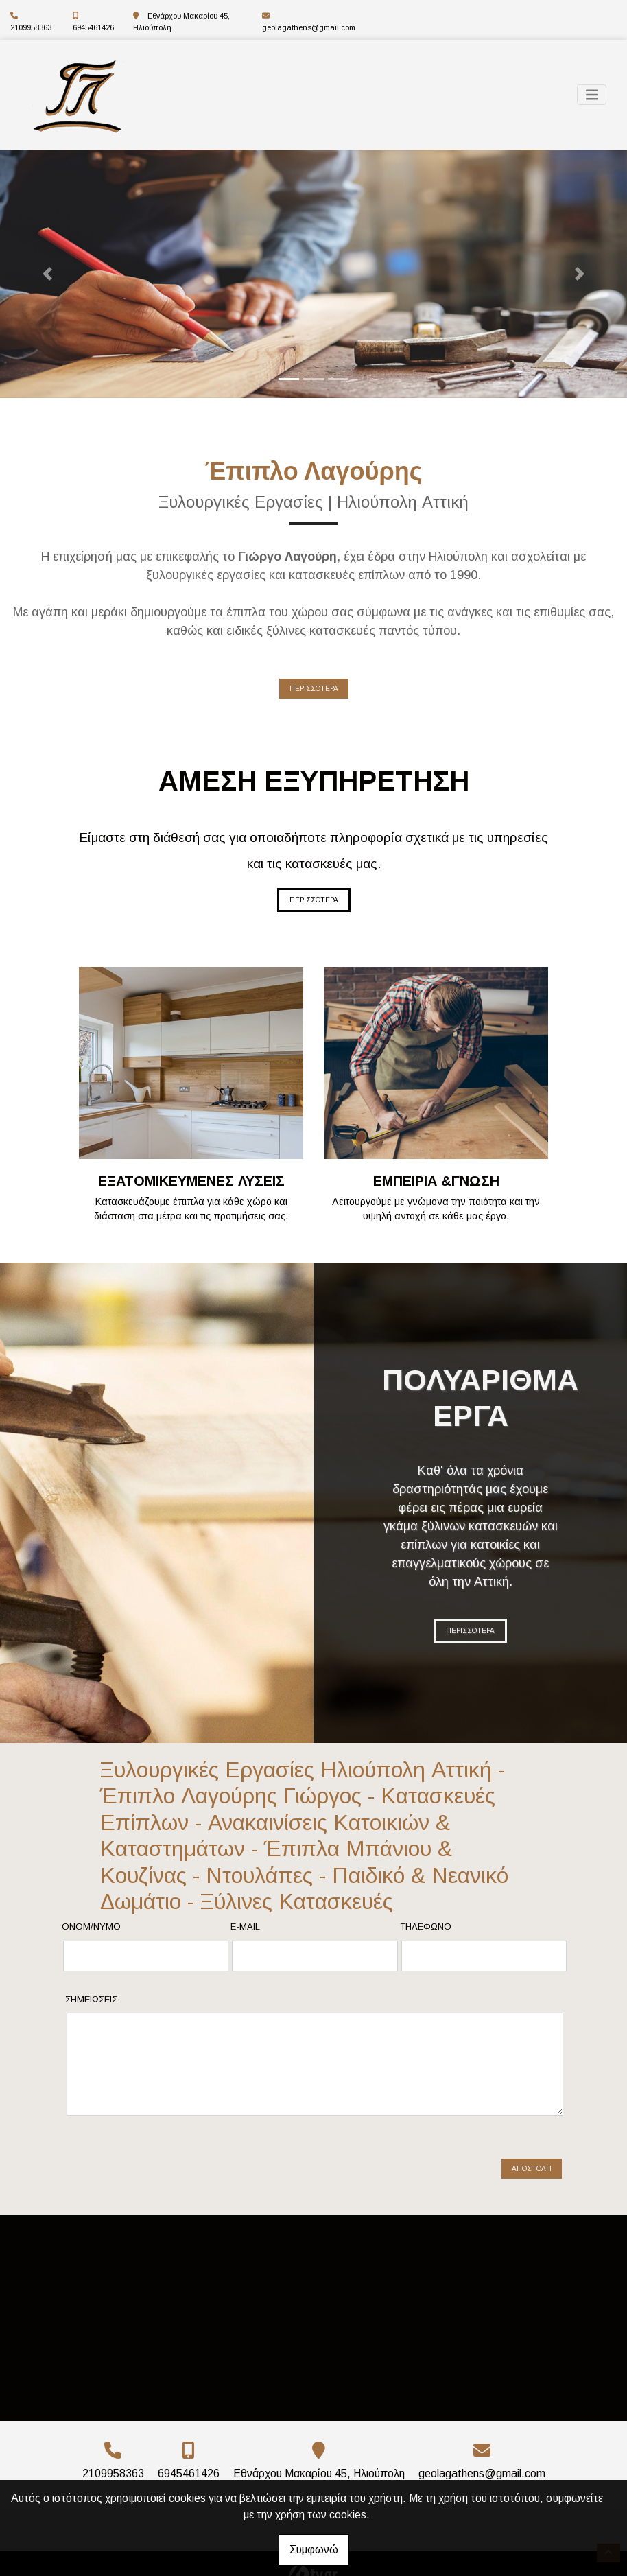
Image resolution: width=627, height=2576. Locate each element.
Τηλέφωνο (425, 1926)
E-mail (245, 1926)
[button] (47, 274)
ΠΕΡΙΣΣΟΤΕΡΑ (313, 688)
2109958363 (30, 27)
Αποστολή (532, 2157)
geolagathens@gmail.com (308, 27)
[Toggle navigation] (592, 95)
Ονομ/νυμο (91, 1926)
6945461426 (93, 27)
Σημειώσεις (91, 1999)
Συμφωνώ (313, 2549)
